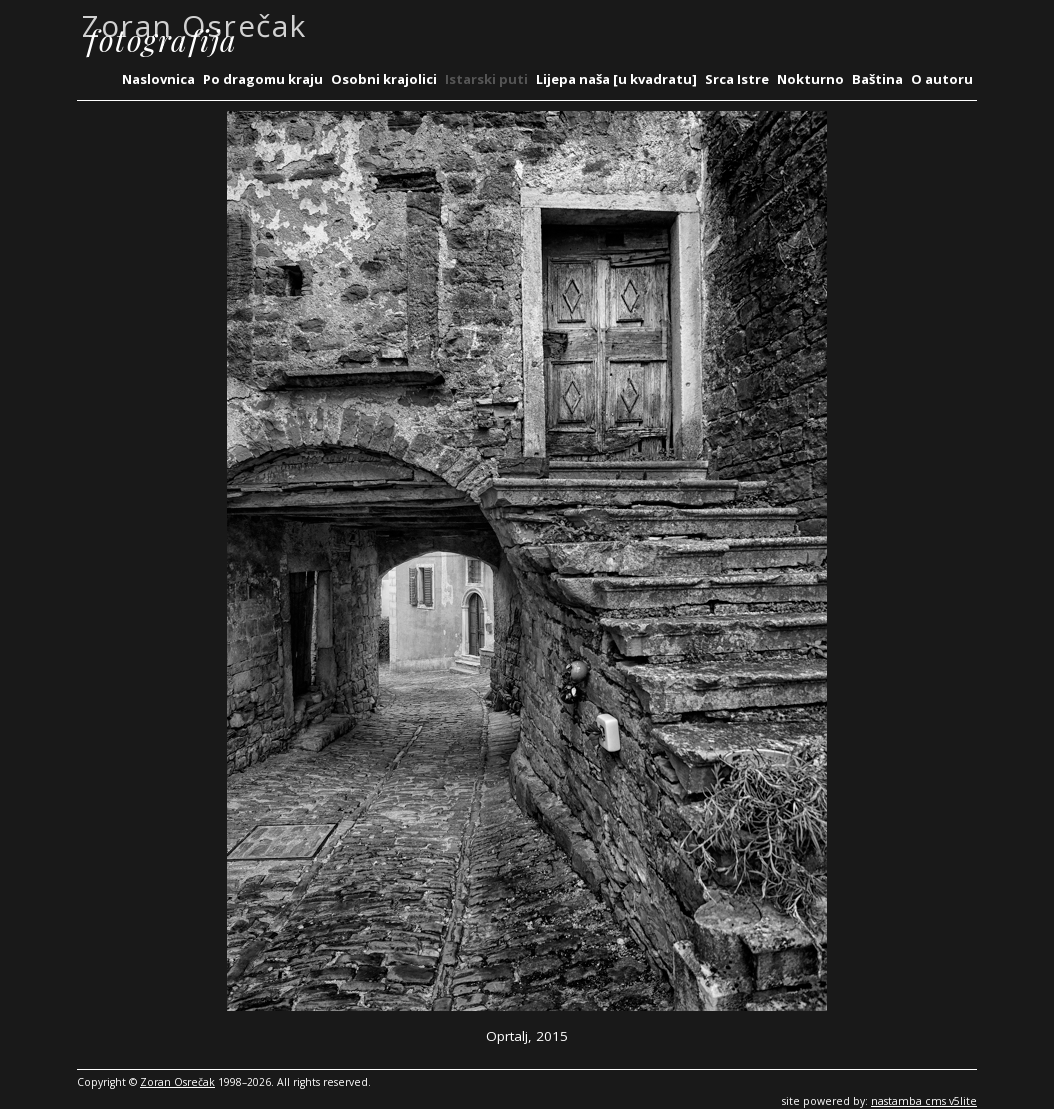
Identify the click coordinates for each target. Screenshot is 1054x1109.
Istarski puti (486, 79)
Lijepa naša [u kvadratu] (616, 79)
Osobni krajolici (384, 79)
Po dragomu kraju (263, 79)
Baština (877, 79)
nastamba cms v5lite (924, 1101)
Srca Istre (737, 79)
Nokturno (810, 79)
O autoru (942, 79)
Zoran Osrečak (177, 1082)
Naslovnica (158, 79)
